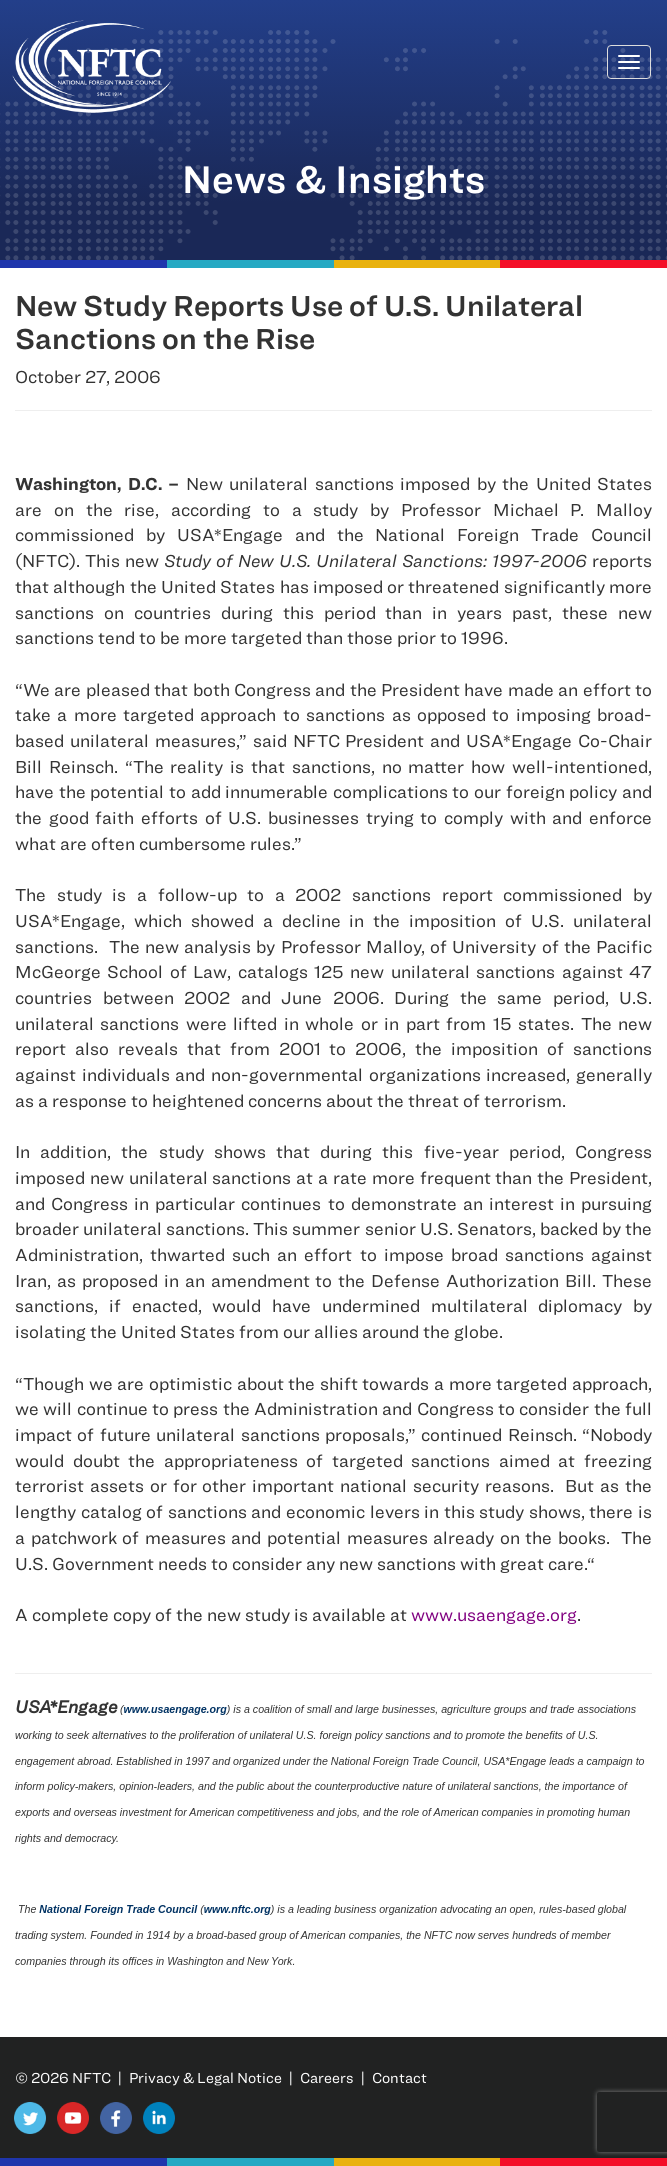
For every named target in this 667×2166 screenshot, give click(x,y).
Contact (399, 2077)
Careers (327, 2077)
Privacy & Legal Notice (205, 2077)
